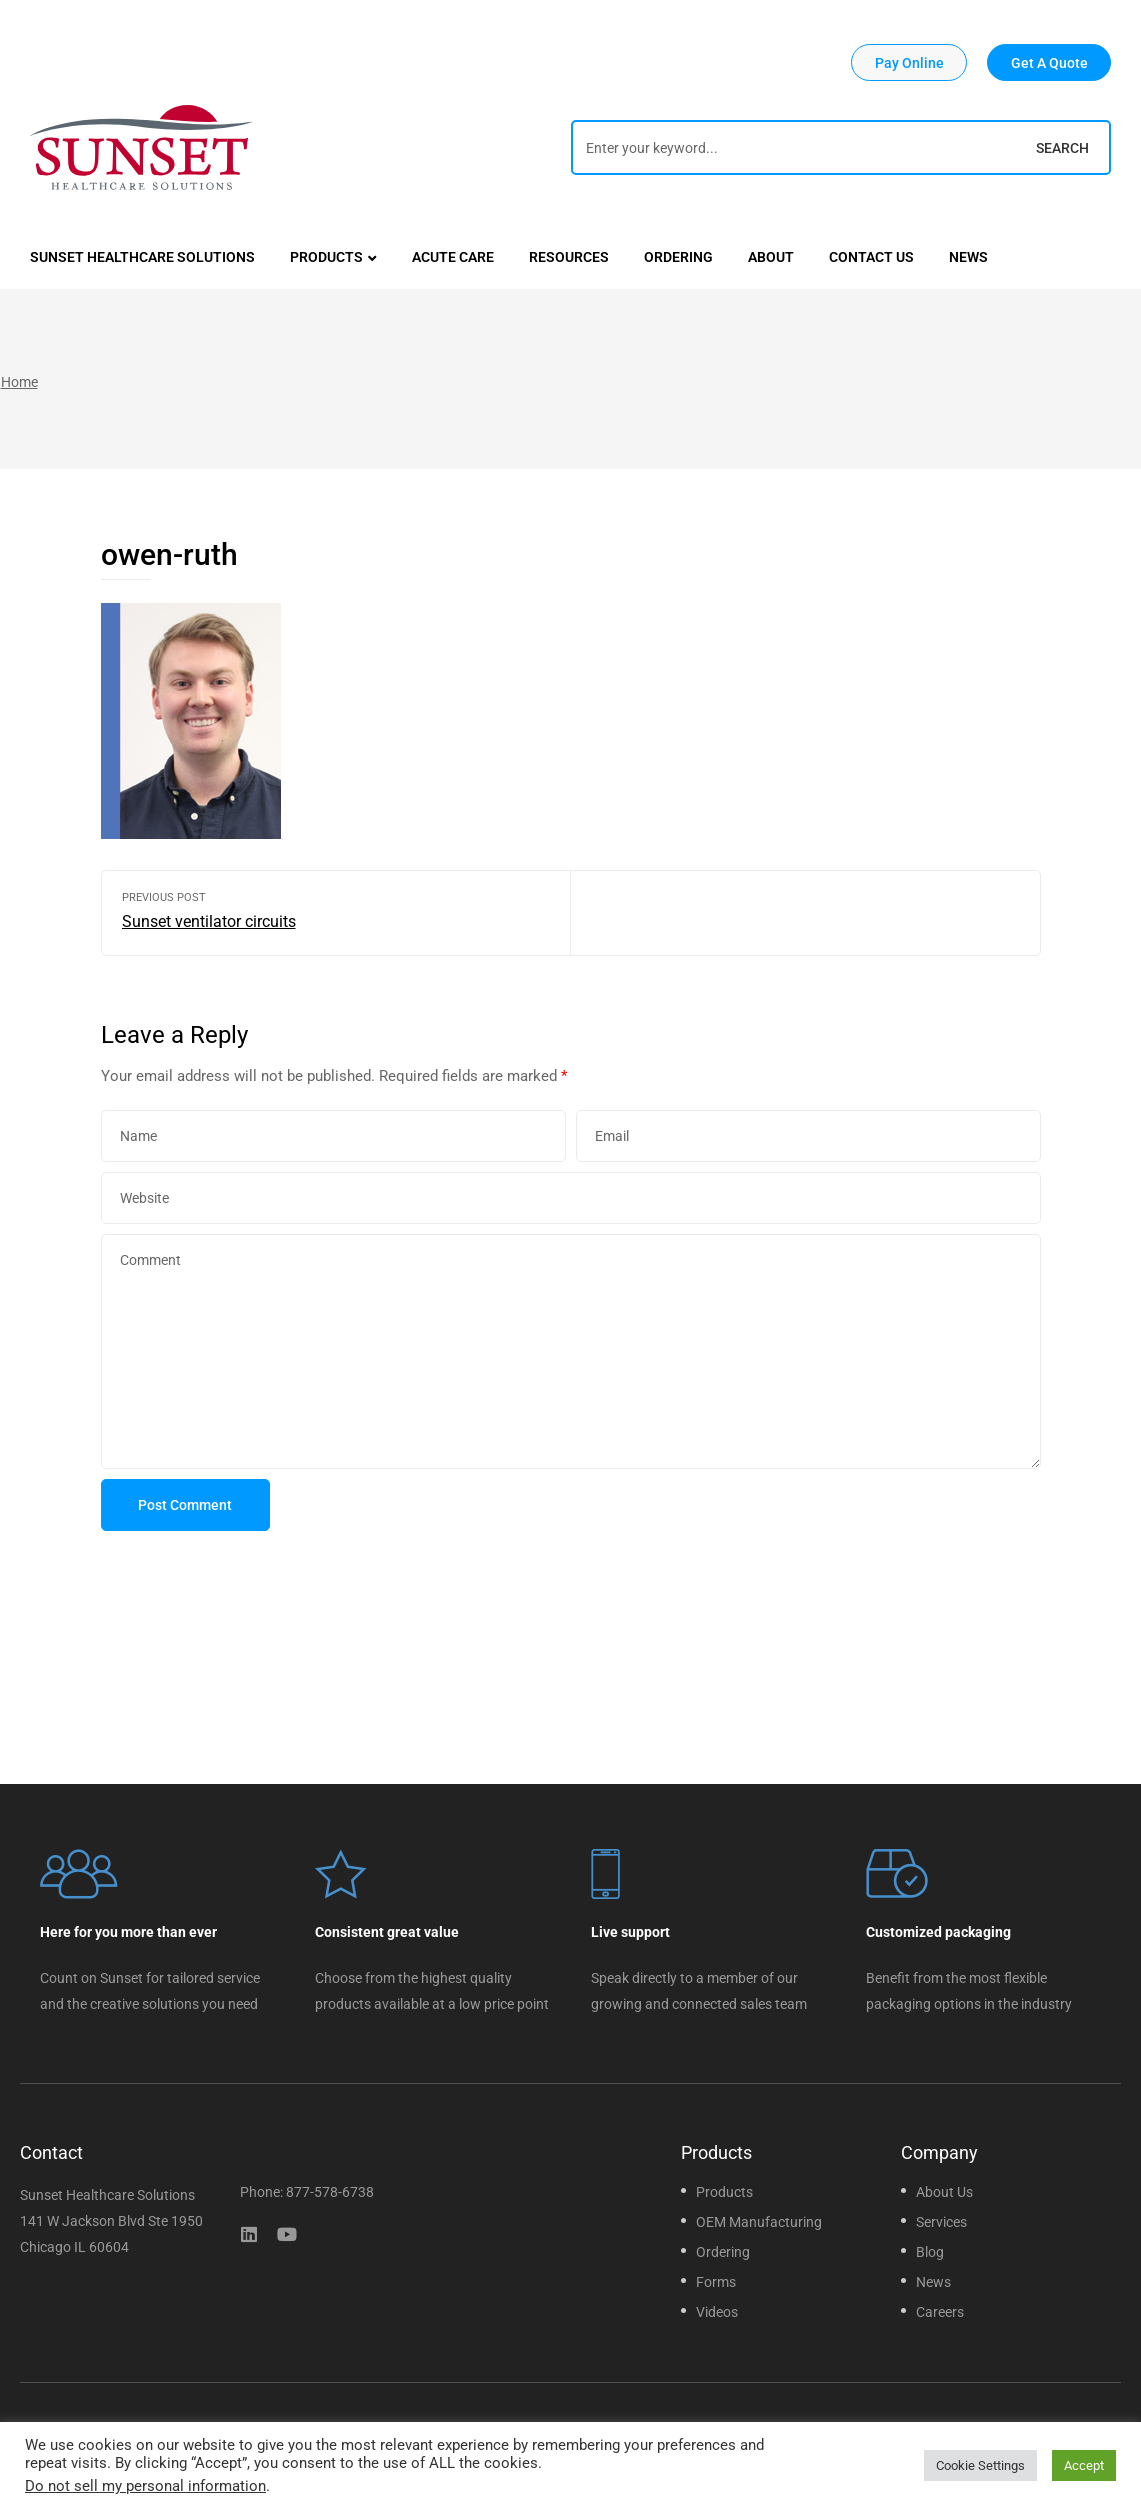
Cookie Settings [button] (980, 2465)
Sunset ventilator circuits (336, 913)
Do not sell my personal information (145, 2486)
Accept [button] (1084, 2465)
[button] (909, 62)
